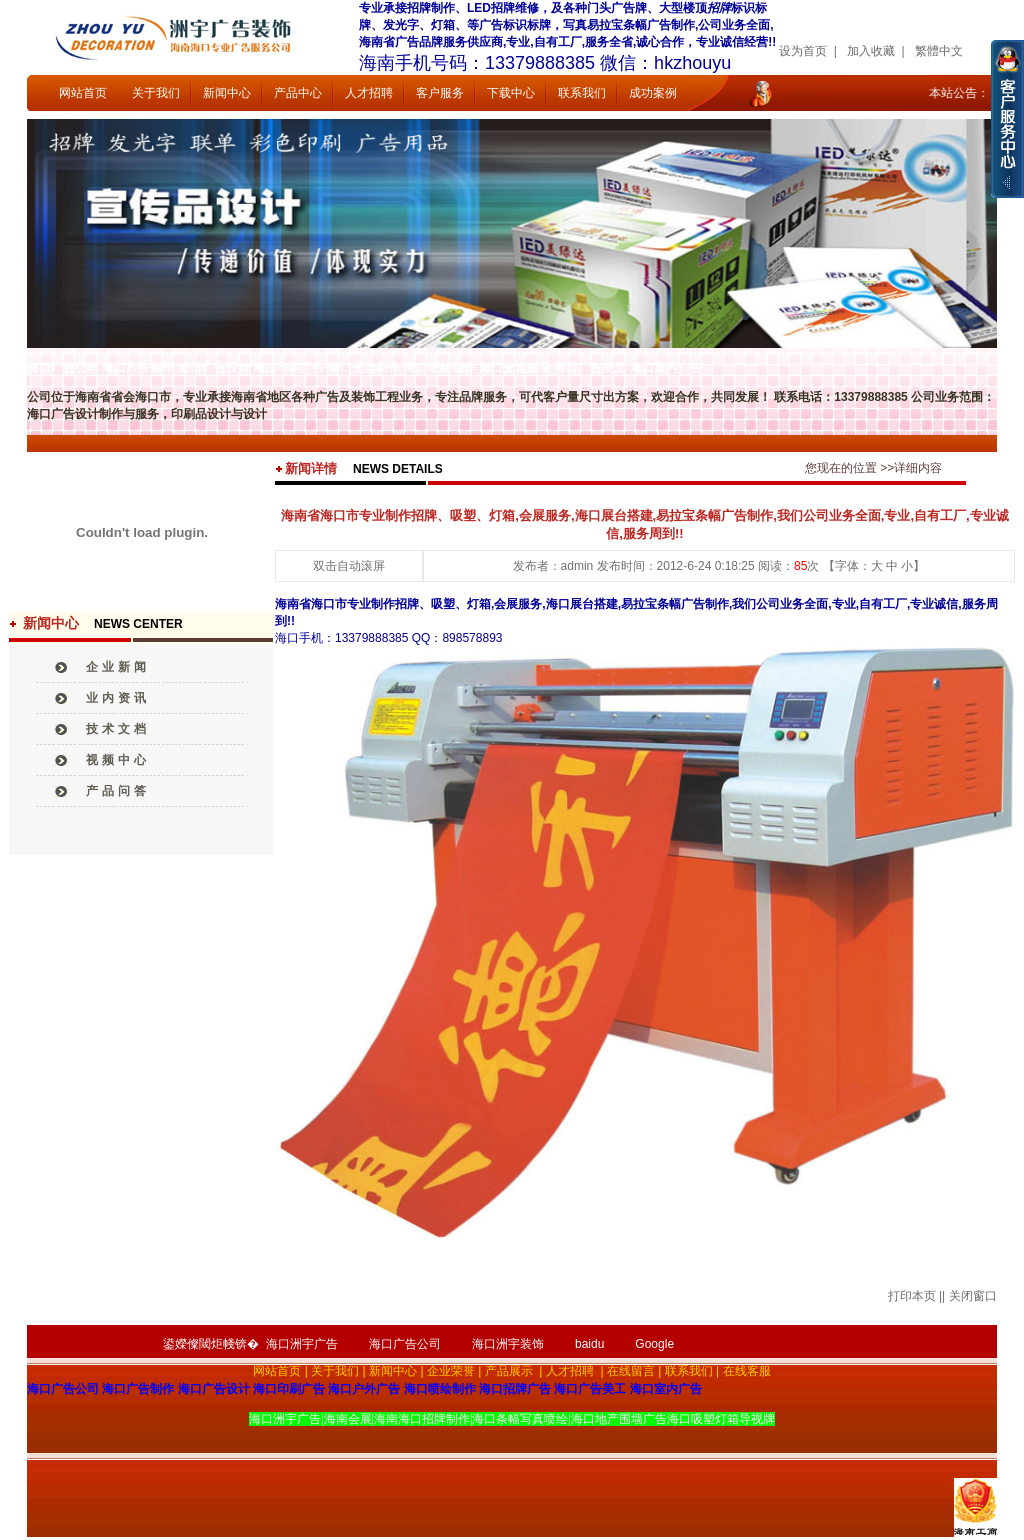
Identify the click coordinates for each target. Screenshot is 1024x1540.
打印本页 (912, 1296)
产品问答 (118, 791)
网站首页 (83, 93)
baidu (589, 1344)
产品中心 (298, 93)
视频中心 (118, 760)
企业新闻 (118, 667)
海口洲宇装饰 (508, 1344)
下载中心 (511, 93)
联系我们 (582, 93)
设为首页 (803, 51)
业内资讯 (118, 698)
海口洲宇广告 (302, 1344)
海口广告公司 (405, 1344)
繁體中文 (939, 51)
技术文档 (118, 729)
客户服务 (440, 93)
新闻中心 (227, 93)
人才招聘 (369, 93)
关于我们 (156, 93)
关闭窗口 (973, 1296)
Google (654, 1344)
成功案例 (653, 93)
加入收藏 (871, 51)
